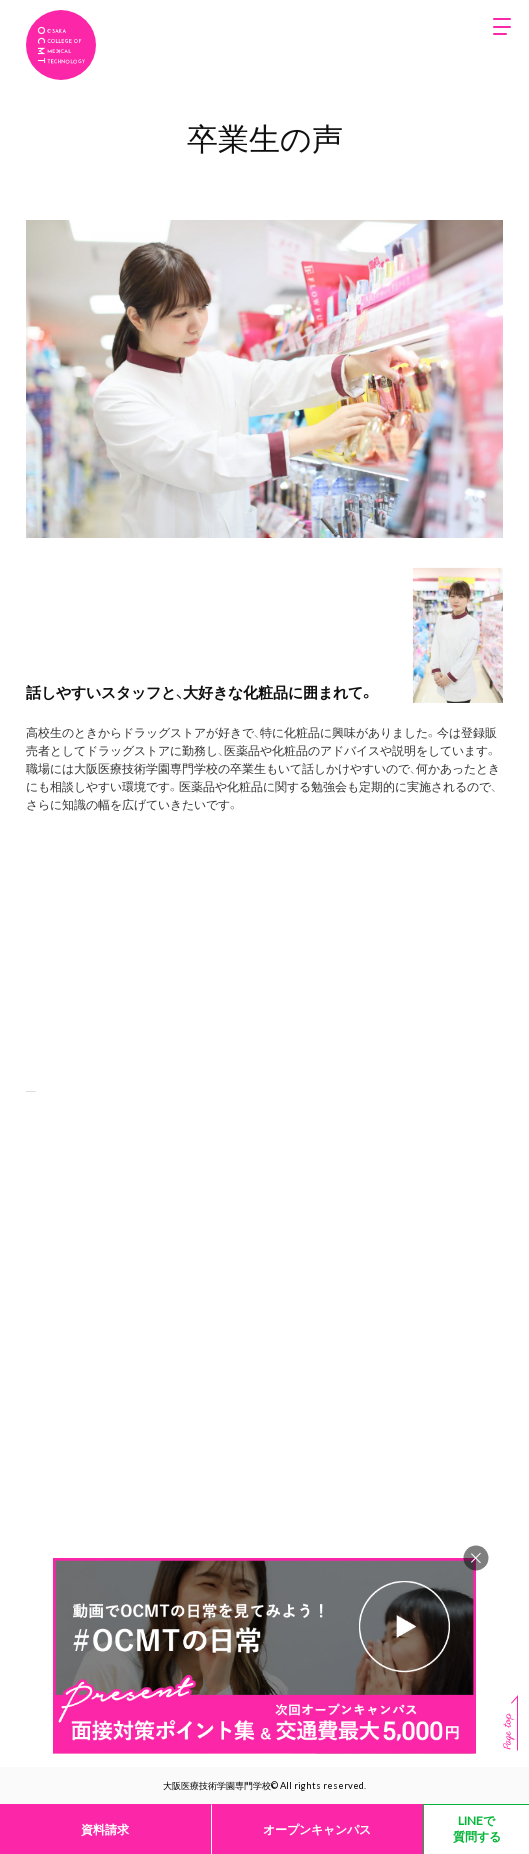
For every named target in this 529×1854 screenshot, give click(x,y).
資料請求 (105, 1829)
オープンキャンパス (317, 1829)
